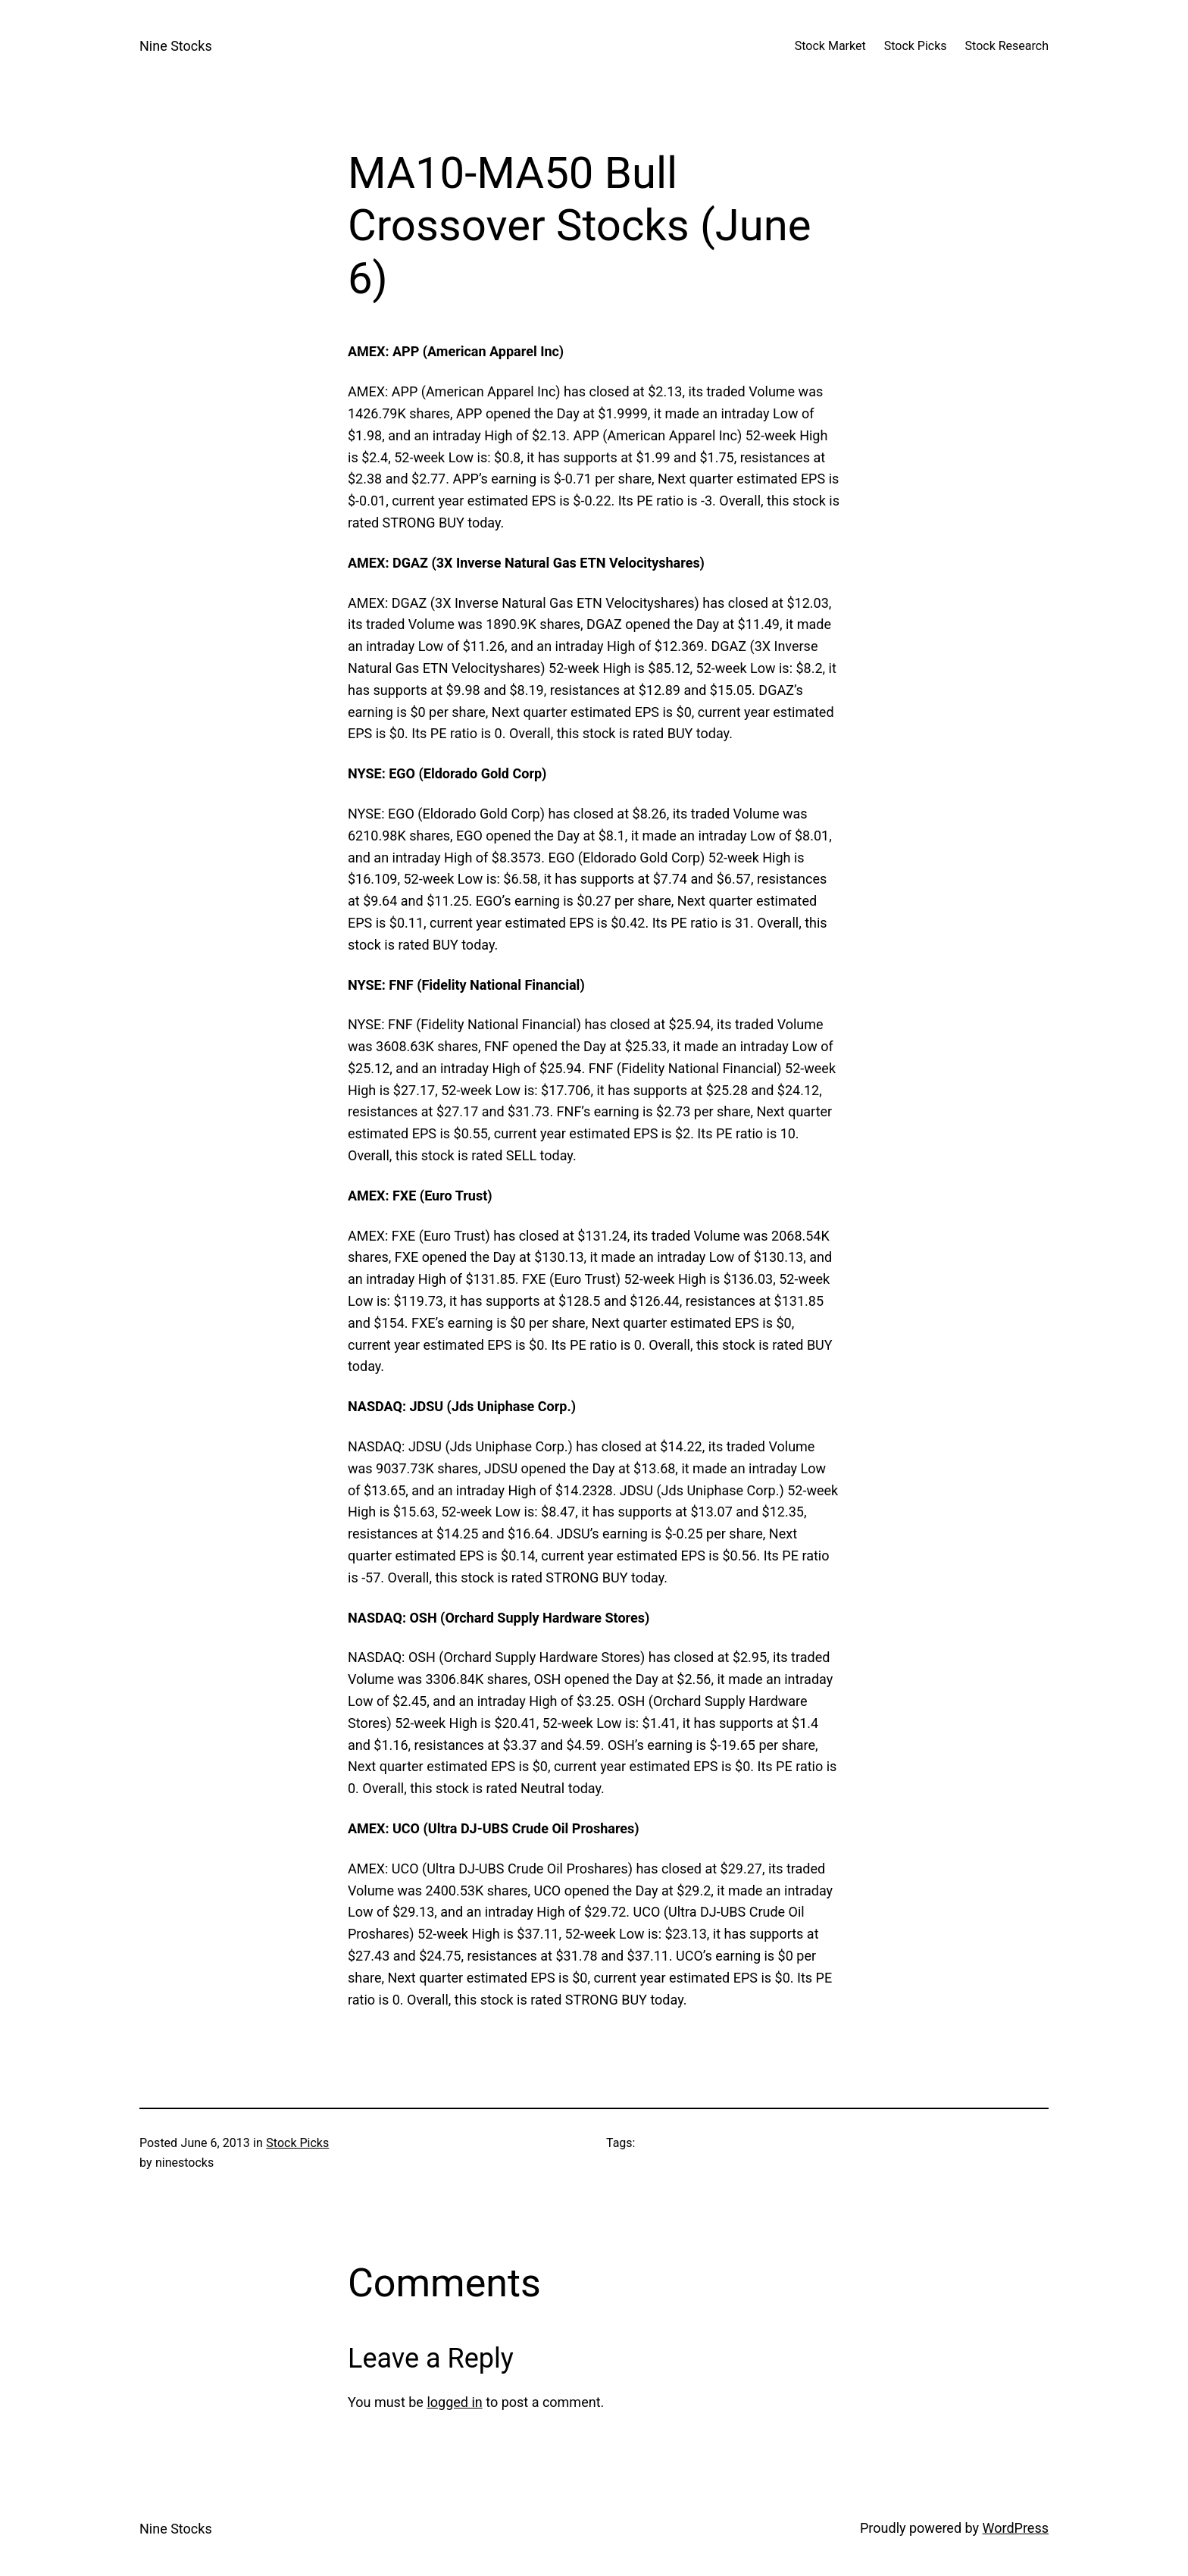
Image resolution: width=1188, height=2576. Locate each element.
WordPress (1016, 2528)
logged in (454, 2402)
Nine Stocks (175, 46)
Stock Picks (297, 2143)
